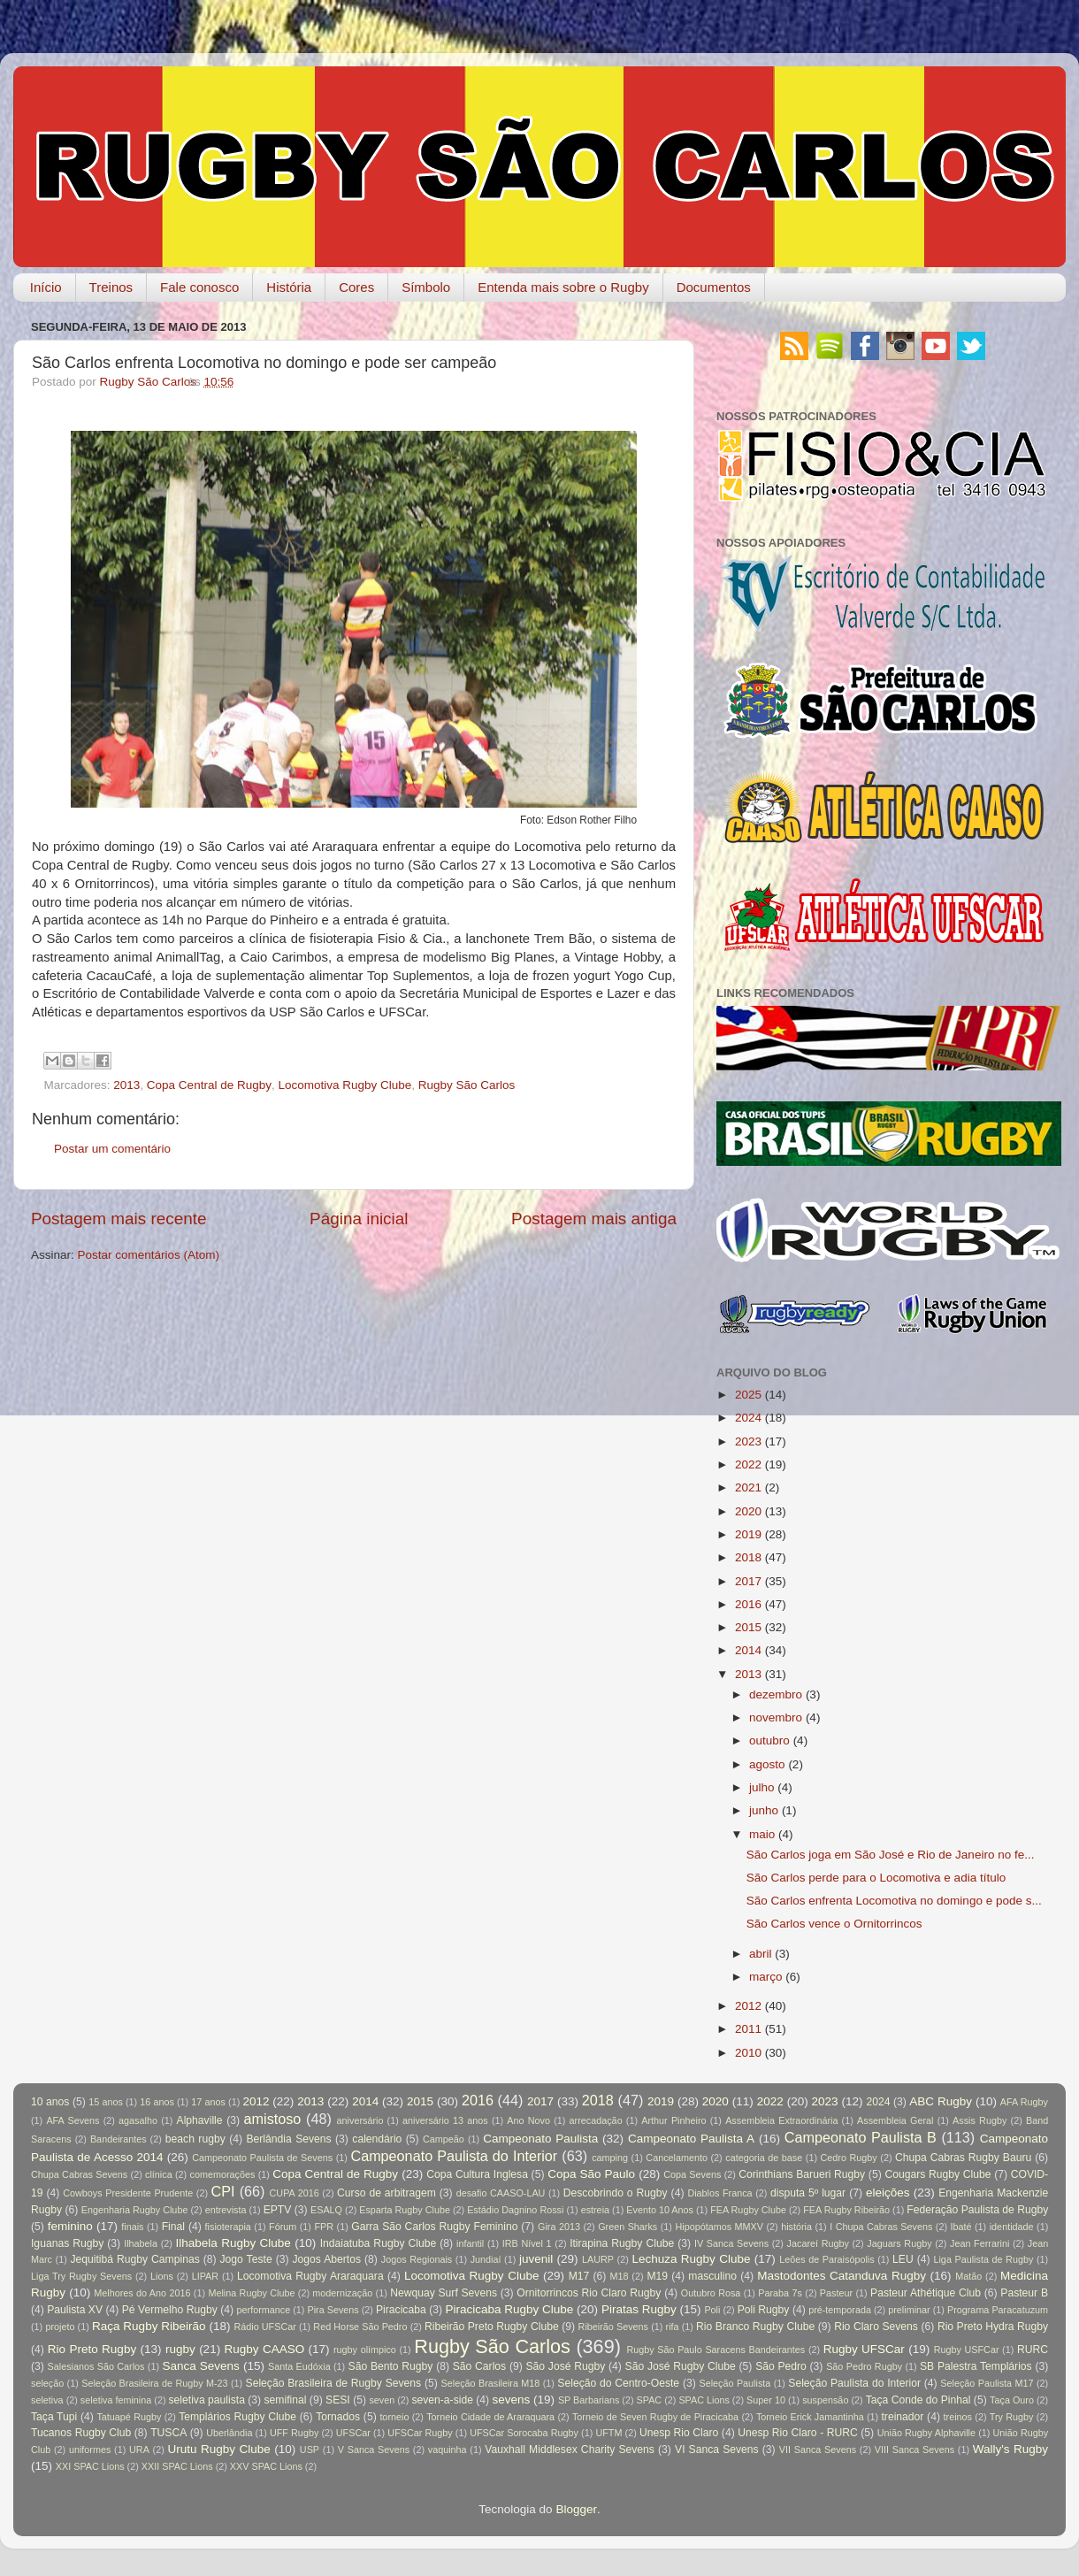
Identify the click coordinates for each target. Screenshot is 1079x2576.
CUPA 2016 (294, 2193)
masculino (712, 2276)
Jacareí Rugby (818, 2243)
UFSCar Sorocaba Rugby (524, 2432)
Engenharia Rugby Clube (134, 2209)
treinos (958, 2416)
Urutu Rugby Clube (219, 2449)
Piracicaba (401, 2310)
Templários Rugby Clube (237, 2417)
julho (762, 1787)
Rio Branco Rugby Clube (755, 2326)
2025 (748, 1394)
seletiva (47, 2400)
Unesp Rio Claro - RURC (798, 2432)
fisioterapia (228, 2226)
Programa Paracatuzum (997, 2309)
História (288, 287)
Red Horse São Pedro (360, 2326)
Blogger (576, 2509)
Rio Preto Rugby (92, 2349)
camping (610, 2157)
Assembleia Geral (895, 2120)
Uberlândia (229, 2432)
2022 (748, 1464)
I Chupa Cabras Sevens (881, 2226)
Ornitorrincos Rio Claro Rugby (589, 2293)
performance (264, 2309)
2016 (748, 1604)
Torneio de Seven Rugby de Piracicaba (655, 2416)
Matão (968, 2276)
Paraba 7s (780, 2293)
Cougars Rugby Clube (937, 2174)
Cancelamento (677, 2157)
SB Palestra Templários (976, 2366)
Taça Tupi (54, 2417)
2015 (748, 1627)
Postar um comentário (112, 1148)
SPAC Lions (703, 2400)
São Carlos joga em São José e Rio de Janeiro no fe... (890, 1854)
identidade (1012, 2226)
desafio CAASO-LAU (501, 2193)
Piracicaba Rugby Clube (509, 2309)
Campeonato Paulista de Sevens (262, 2157)
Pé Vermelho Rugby (170, 2310)
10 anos (50, 2102)
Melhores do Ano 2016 (142, 2293)
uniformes (90, 2449)
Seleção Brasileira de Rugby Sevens (334, 2383)
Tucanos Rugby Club (81, 2432)
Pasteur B (1024, 2293)
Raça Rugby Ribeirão (149, 2326)
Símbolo (426, 287)
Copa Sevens (692, 2174)
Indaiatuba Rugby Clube (378, 2243)
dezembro (775, 1694)
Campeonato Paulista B (860, 2137)
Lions (161, 2276)
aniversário (360, 2120)
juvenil (536, 2259)
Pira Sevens (332, 2309)
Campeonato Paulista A (691, 2138)
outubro (769, 1740)
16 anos (157, 2102)
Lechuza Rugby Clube (690, 2259)
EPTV (278, 2210)
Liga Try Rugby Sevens (81, 2276)
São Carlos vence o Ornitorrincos (834, 1923)
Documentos (714, 287)
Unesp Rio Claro (678, 2432)
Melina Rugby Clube (251, 2293)
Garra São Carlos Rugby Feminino (434, 2226)
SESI (337, 2400)
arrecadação (596, 2120)
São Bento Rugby (390, 2366)
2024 (748, 1417)
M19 (657, 2276)
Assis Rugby (979, 2120)
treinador (903, 2417)
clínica (158, 2174)
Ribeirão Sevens (613, 2326)
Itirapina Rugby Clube (622, 2243)
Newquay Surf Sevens (443, 2293)
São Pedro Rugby (864, 2366)
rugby (180, 2349)
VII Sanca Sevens (817, 2449)
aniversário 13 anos (445, 2120)
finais (132, 2226)
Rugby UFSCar (864, 2349)
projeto (59, 2326)
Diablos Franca (719, 2193)
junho (763, 1810)
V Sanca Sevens (373, 2449)
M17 (579, 2276)
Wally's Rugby (1010, 2449)
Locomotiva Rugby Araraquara (310, 2276)
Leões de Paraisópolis (826, 2259)
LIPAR (205, 2276)
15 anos (105, 2102)
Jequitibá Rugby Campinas (134, 2259)
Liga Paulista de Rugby (983, 2259)
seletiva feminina (115, 2400)
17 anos (208, 2102)
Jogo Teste (246, 2259)
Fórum (282, 2226)
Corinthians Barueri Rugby (801, 2174)
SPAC (649, 2400)
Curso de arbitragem (386, 2193)
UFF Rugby (294, 2432)
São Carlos (479, 2366)
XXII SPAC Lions (177, 2466)
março (766, 1976)
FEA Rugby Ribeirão (846, 2209)
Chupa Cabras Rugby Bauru (963, 2157)
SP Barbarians (588, 2400)
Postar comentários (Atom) (149, 1254)
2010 (748, 2052)
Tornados (338, 2417)
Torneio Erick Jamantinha (810, 2416)
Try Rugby (1012, 2416)
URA (139, 2449)
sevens (512, 2399)
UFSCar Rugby (419, 2432)
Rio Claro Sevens (876, 2326)
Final (173, 2226)
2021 (748, 1487)
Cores (356, 287)
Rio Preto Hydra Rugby (992, 2326)
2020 (748, 1511)
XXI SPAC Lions (90, 2466)
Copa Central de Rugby (209, 1085)
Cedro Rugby (849, 2157)
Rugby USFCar (966, 2349)
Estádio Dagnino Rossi (515, 2209)
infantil (470, 2243)
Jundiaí (486, 2259)
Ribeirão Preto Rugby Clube (492, 2326)
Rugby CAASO (265, 2349)
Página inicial (359, 1218)
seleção (47, 2383)
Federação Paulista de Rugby (977, 2210)
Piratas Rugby (639, 2309)
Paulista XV (75, 2310)
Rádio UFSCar (264, 2326)
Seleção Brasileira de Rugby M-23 (154, 2383)
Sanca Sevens (200, 2366)
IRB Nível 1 (527, 2243)
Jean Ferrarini (979, 2243)
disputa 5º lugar (808, 2193)
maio (762, 1834)
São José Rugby (565, 2366)
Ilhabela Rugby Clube (233, 2243)
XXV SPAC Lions (266, 2466)
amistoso (273, 2119)
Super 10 (765, 2400)
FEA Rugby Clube (748, 2209)
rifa (672, 2326)
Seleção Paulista (734, 2383)
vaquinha (447, 2449)
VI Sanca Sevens (717, 2449)
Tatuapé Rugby (128, 2416)
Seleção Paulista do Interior (854, 2383)
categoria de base (763, 2157)
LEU (903, 2259)
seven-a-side (442, 2400)
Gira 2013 (559, 2226)
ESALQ (326, 2209)
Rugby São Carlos (467, 1085)
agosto (767, 1764)
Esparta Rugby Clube (404, 2209)
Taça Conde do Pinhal (918, 2400)
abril (760, 1953)
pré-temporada (839, 2309)
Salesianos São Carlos (96, 2366)
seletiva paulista (207, 2400)
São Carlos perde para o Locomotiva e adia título (876, 1877)
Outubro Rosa (711, 2293)
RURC (1032, 2349)
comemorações (223, 2174)
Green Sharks (627, 2226)
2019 (748, 1534)
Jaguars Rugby (899, 2243)
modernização (342, 2293)
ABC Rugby (940, 2101)
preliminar (909, 2309)
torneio (394, 2416)
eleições (888, 2192)
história (796, 2226)
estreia (595, 2209)
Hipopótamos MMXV (719, 2226)
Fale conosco (199, 287)
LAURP (598, 2259)
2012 (748, 2005)
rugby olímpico (364, 2349)
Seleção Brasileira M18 (490, 2383)
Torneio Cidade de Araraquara (490, 2416)
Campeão (443, 2139)
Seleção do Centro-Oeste (618, 2383)
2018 (748, 1557)
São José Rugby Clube (680, 2366)
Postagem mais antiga (594, 1218)
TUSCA (168, 2432)
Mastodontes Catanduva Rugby (841, 2275)
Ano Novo (528, 2120)
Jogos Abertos (326, 2259)
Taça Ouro (1012, 2400)
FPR (323, 2226)
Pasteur (836, 2293)
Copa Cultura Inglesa (477, 2174)
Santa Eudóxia (299, 2366)
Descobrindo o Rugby (615, 2193)
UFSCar (353, 2432)
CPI (223, 2191)
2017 (748, 1581)
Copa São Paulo (591, 2174)
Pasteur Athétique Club (925, 2293)
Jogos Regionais (416, 2259)
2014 (748, 1650)
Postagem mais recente (118, 1218)
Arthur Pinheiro (673, 2120)
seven (381, 2400)
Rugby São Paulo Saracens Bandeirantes (715, 2349)
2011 (748, 2029)
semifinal (285, 2400)
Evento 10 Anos (659, 2209)
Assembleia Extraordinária (781, 2120)
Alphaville (200, 2120)
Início (46, 287)
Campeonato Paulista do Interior (453, 2156)
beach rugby (195, 2139)
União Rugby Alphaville (926, 2432)
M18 (619, 2276)
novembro (775, 1717)
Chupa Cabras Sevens (79, 2174)
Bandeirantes (118, 2139)
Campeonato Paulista (540, 2138)
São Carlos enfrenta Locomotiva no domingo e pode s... (894, 1900)
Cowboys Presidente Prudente (128, 2193)
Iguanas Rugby (67, 2243)
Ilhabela (140, 2243)
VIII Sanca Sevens (914, 2449)
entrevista (226, 2209)
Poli (712, 2309)
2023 (748, 1441)
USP (309, 2449)
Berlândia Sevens (288, 2139)
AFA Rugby (1024, 2102)
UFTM (608, 2432)
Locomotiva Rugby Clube (344, 1085)
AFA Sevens (72, 2120)
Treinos (111, 287)
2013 (126, 1085)
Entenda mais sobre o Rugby (563, 287)
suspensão (825, 2400)
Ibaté (961, 2226)
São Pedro (781, 2366)
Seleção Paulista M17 (986, 2383)
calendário (377, 2139)
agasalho (138, 2120)
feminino (70, 2226)
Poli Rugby (764, 2310)
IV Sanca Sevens (731, 2243)
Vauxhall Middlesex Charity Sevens (569, 2449)
